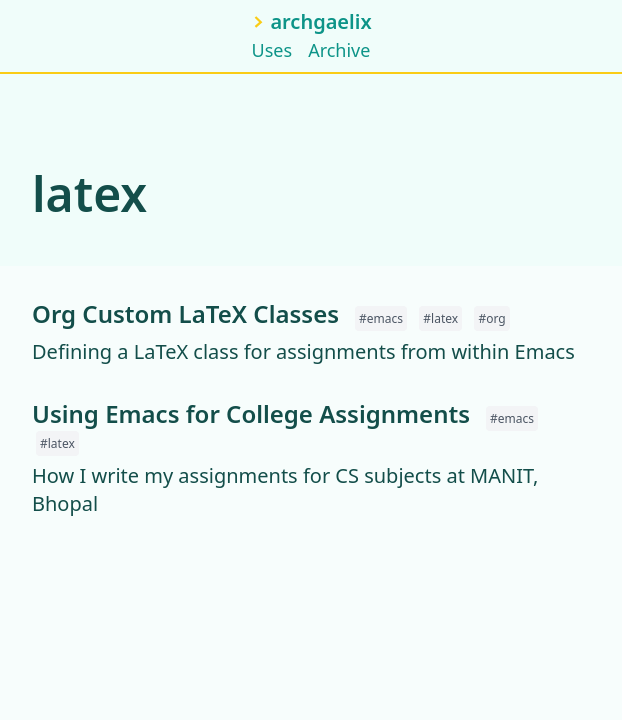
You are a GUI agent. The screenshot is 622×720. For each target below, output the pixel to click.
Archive (339, 50)
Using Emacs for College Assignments (251, 413)
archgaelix (320, 21)
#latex (440, 318)
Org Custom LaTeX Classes (185, 313)
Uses (272, 50)
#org (491, 318)
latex (89, 193)
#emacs (381, 318)
